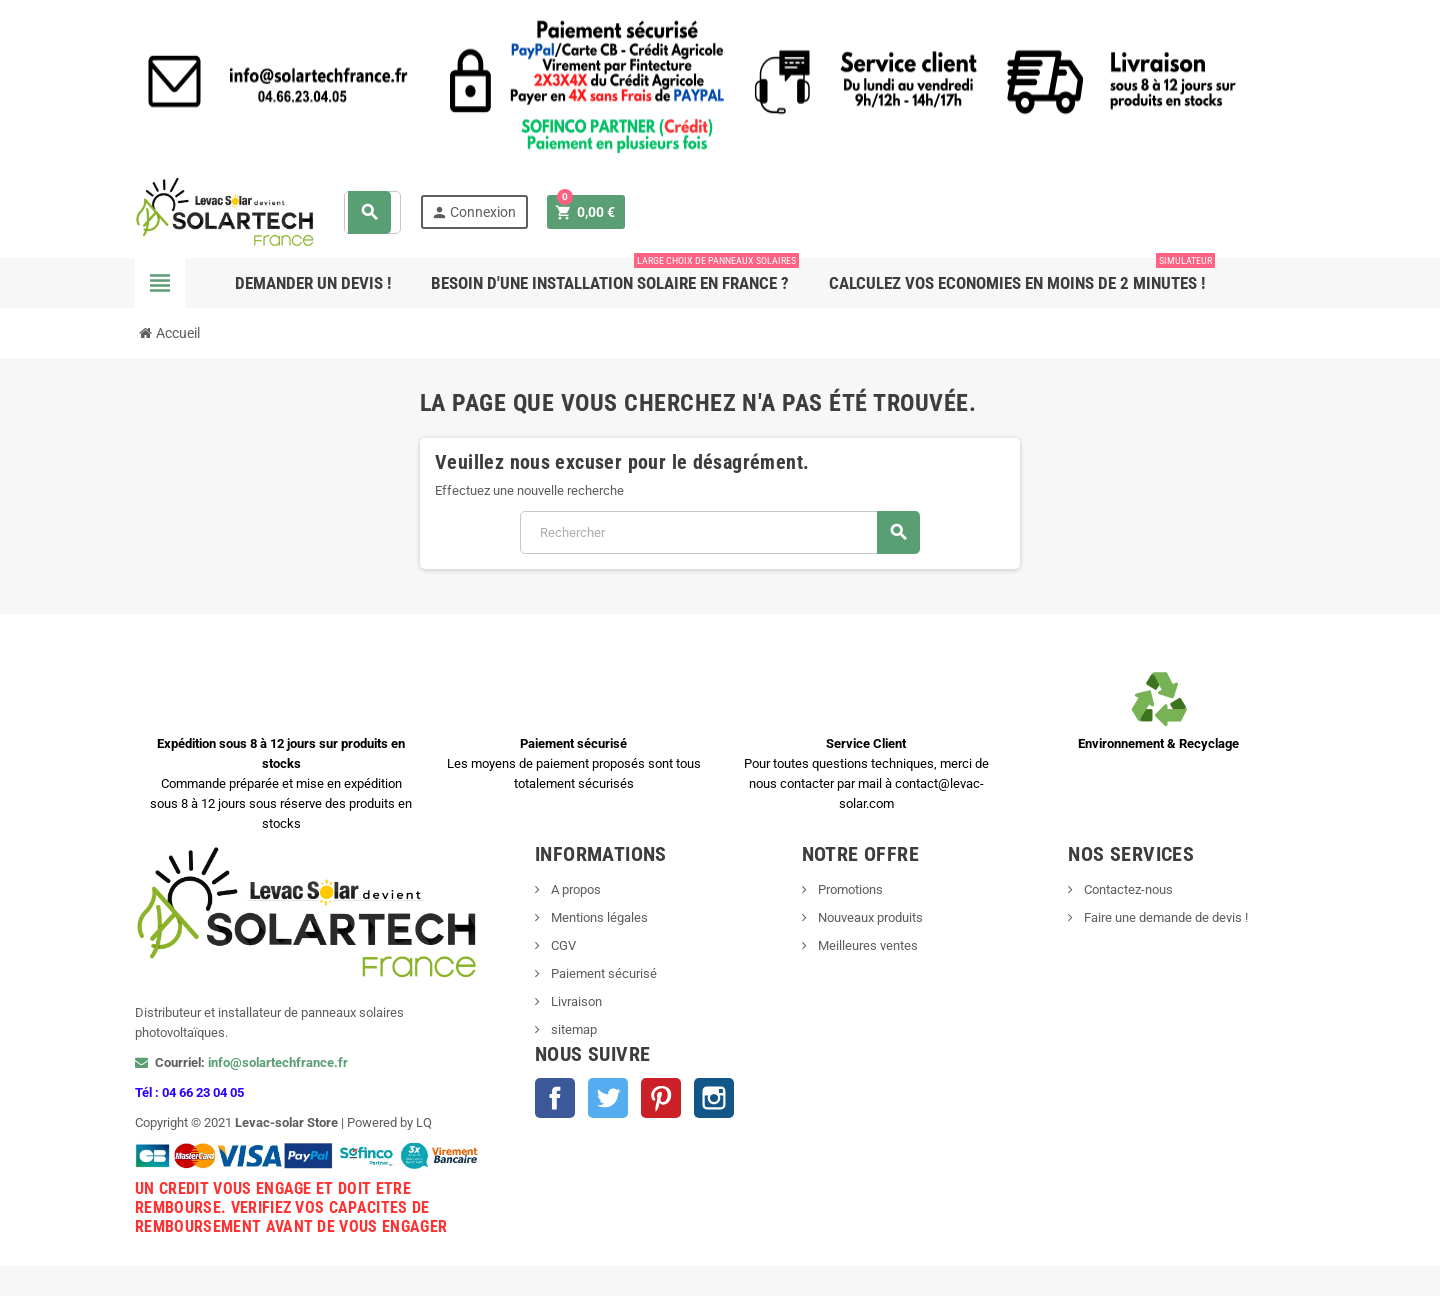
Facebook (555, 1098)
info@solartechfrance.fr (278, 1062)
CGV (562, 945)
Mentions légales (598, 917)
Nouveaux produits (869, 917)
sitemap (572, 1029)
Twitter (608, 1098)
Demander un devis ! (313, 283)
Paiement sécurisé (602, 973)
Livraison (575, 1001)
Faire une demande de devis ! (1164, 917)
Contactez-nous (1127, 889)
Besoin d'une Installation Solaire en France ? (615, 275)
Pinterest (661, 1098)
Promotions (849, 889)
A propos (574, 889)
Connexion (473, 212)
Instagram (714, 1098)
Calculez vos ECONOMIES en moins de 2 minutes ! (1022, 275)
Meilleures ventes (866, 945)
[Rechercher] (719, 532)
